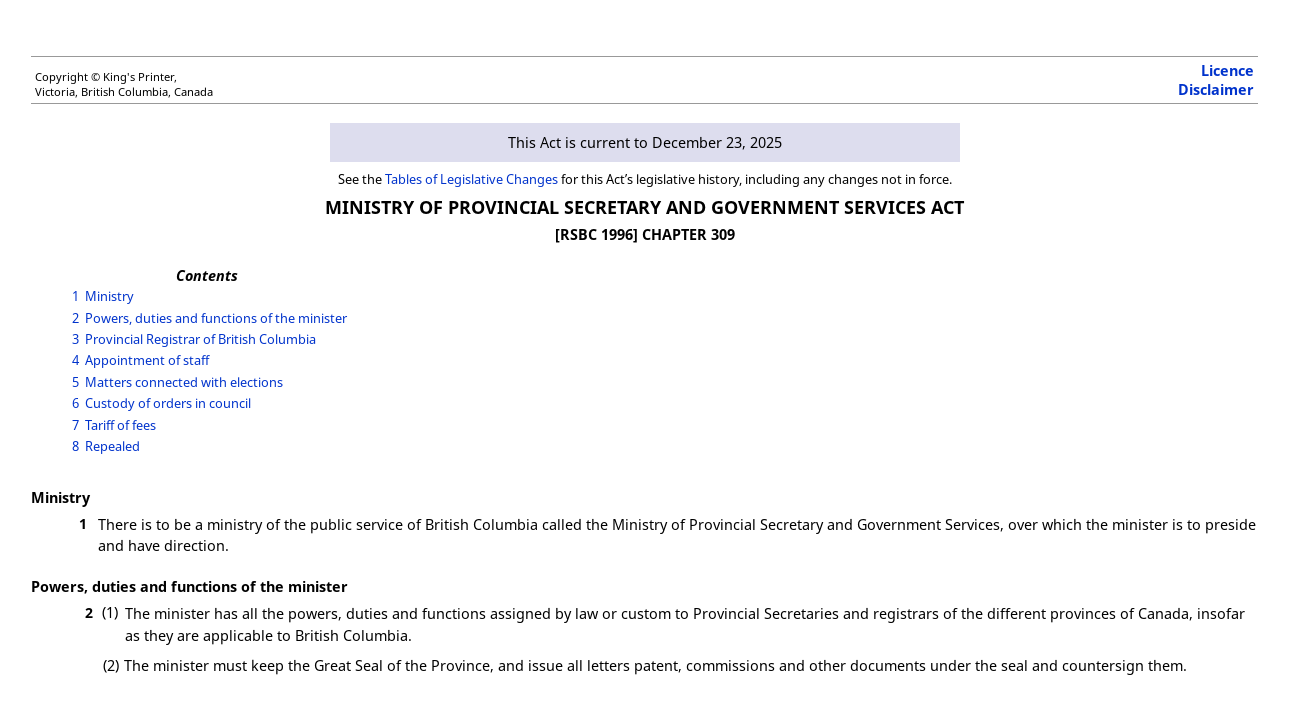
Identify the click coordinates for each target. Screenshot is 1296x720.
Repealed (112, 446)
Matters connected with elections (184, 382)
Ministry (109, 296)
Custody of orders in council (168, 403)
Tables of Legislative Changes (471, 179)
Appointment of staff (147, 360)
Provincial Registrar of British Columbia (200, 339)
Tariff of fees (120, 425)
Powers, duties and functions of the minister (216, 318)
